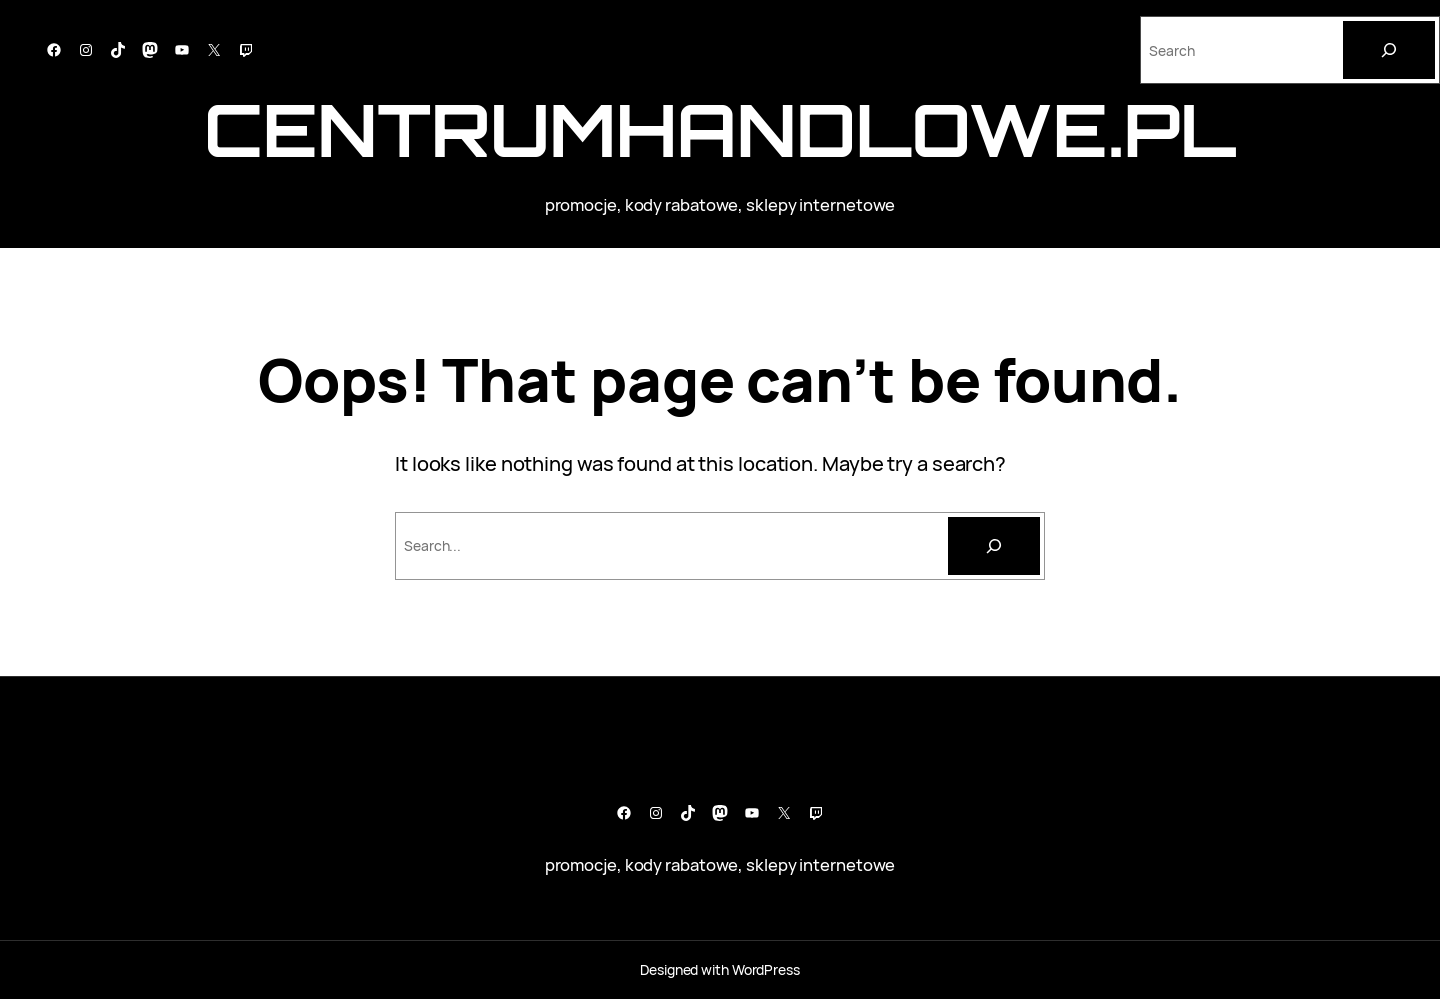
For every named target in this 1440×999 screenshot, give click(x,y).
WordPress (766, 969)
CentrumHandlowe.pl (720, 129)
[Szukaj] (994, 546)
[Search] (1389, 50)
